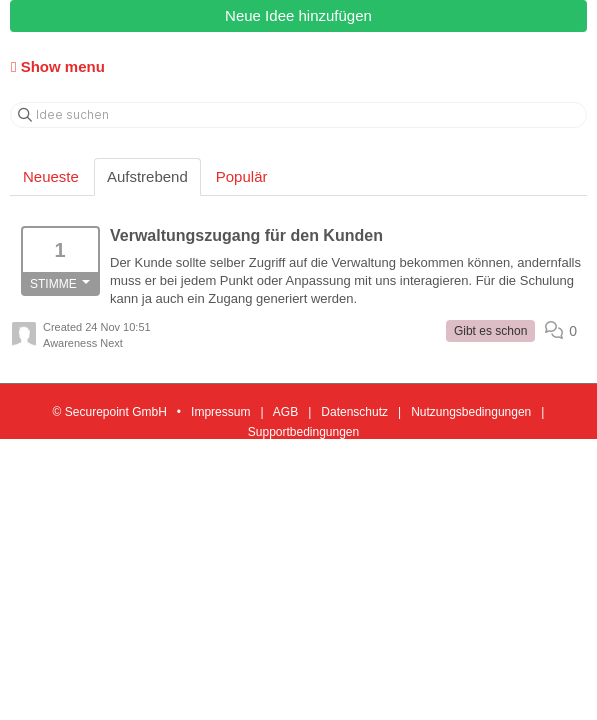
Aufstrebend (147, 176)
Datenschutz (354, 412)
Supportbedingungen (303, 432)
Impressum (220, 412)
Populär (242, 176)
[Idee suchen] (298, 115)
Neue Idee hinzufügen (298, 15)
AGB (285, 412)
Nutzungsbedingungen (471, 412)
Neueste (51, 176)
